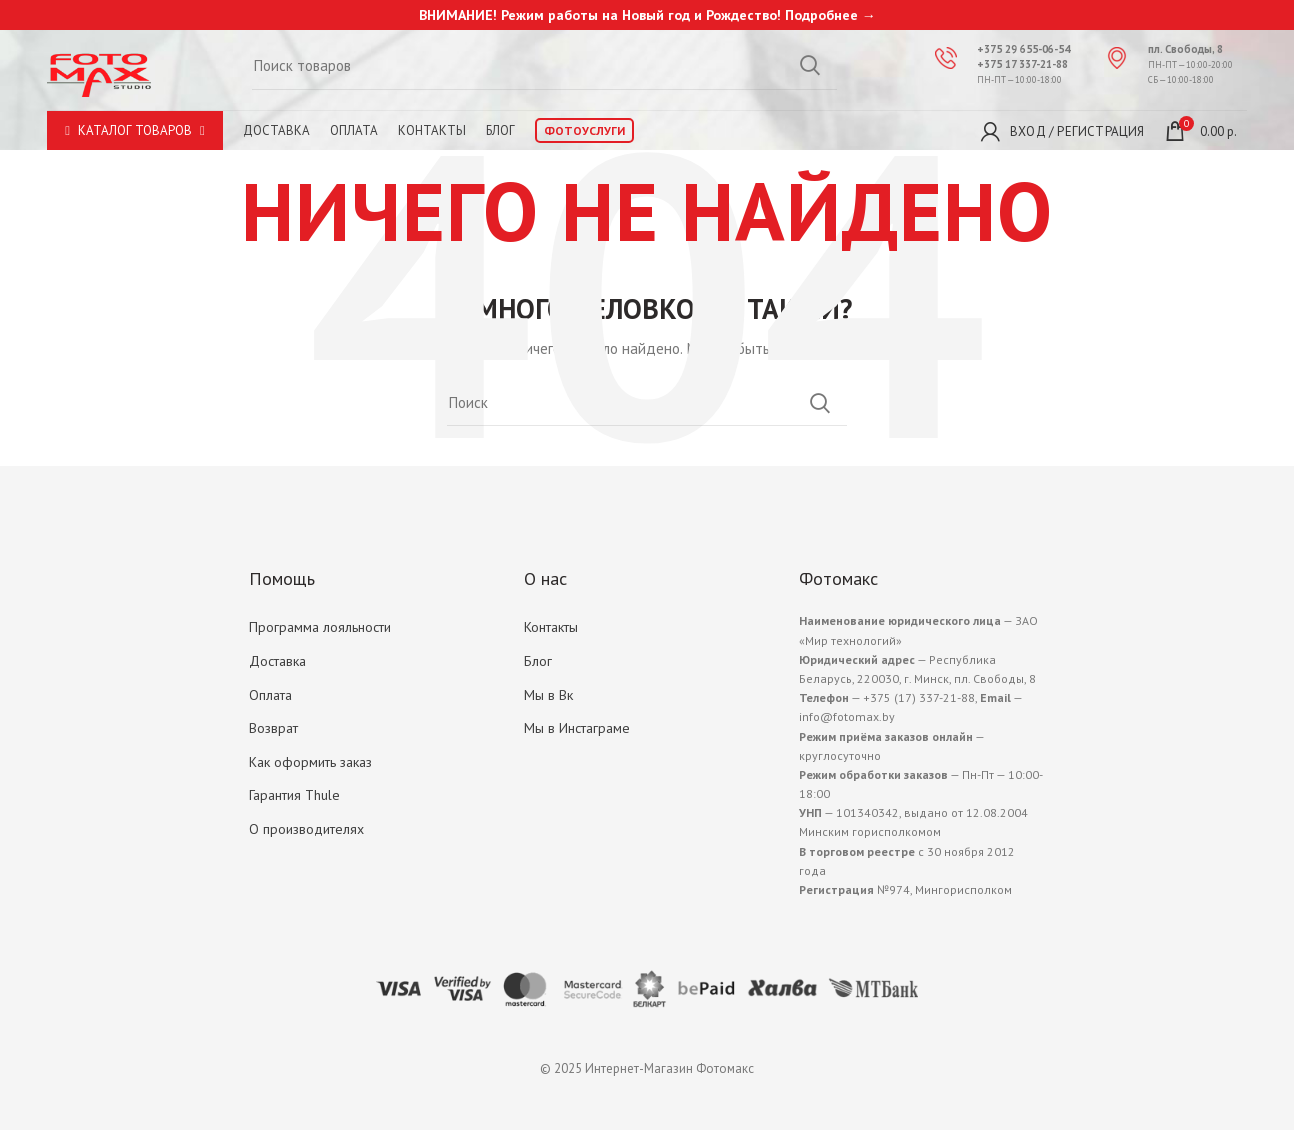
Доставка (276, 130)
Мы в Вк (548, 695)
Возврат (273, 728)
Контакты (551, 627)
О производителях (306, 829)
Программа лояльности (320, 627)
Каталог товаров (135, 130)
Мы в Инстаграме (577, 728)
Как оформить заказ (310, 762)
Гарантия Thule (294, 795)
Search (820, 403)
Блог (538, 661)
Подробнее (821, 15)
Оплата (270, 695)
